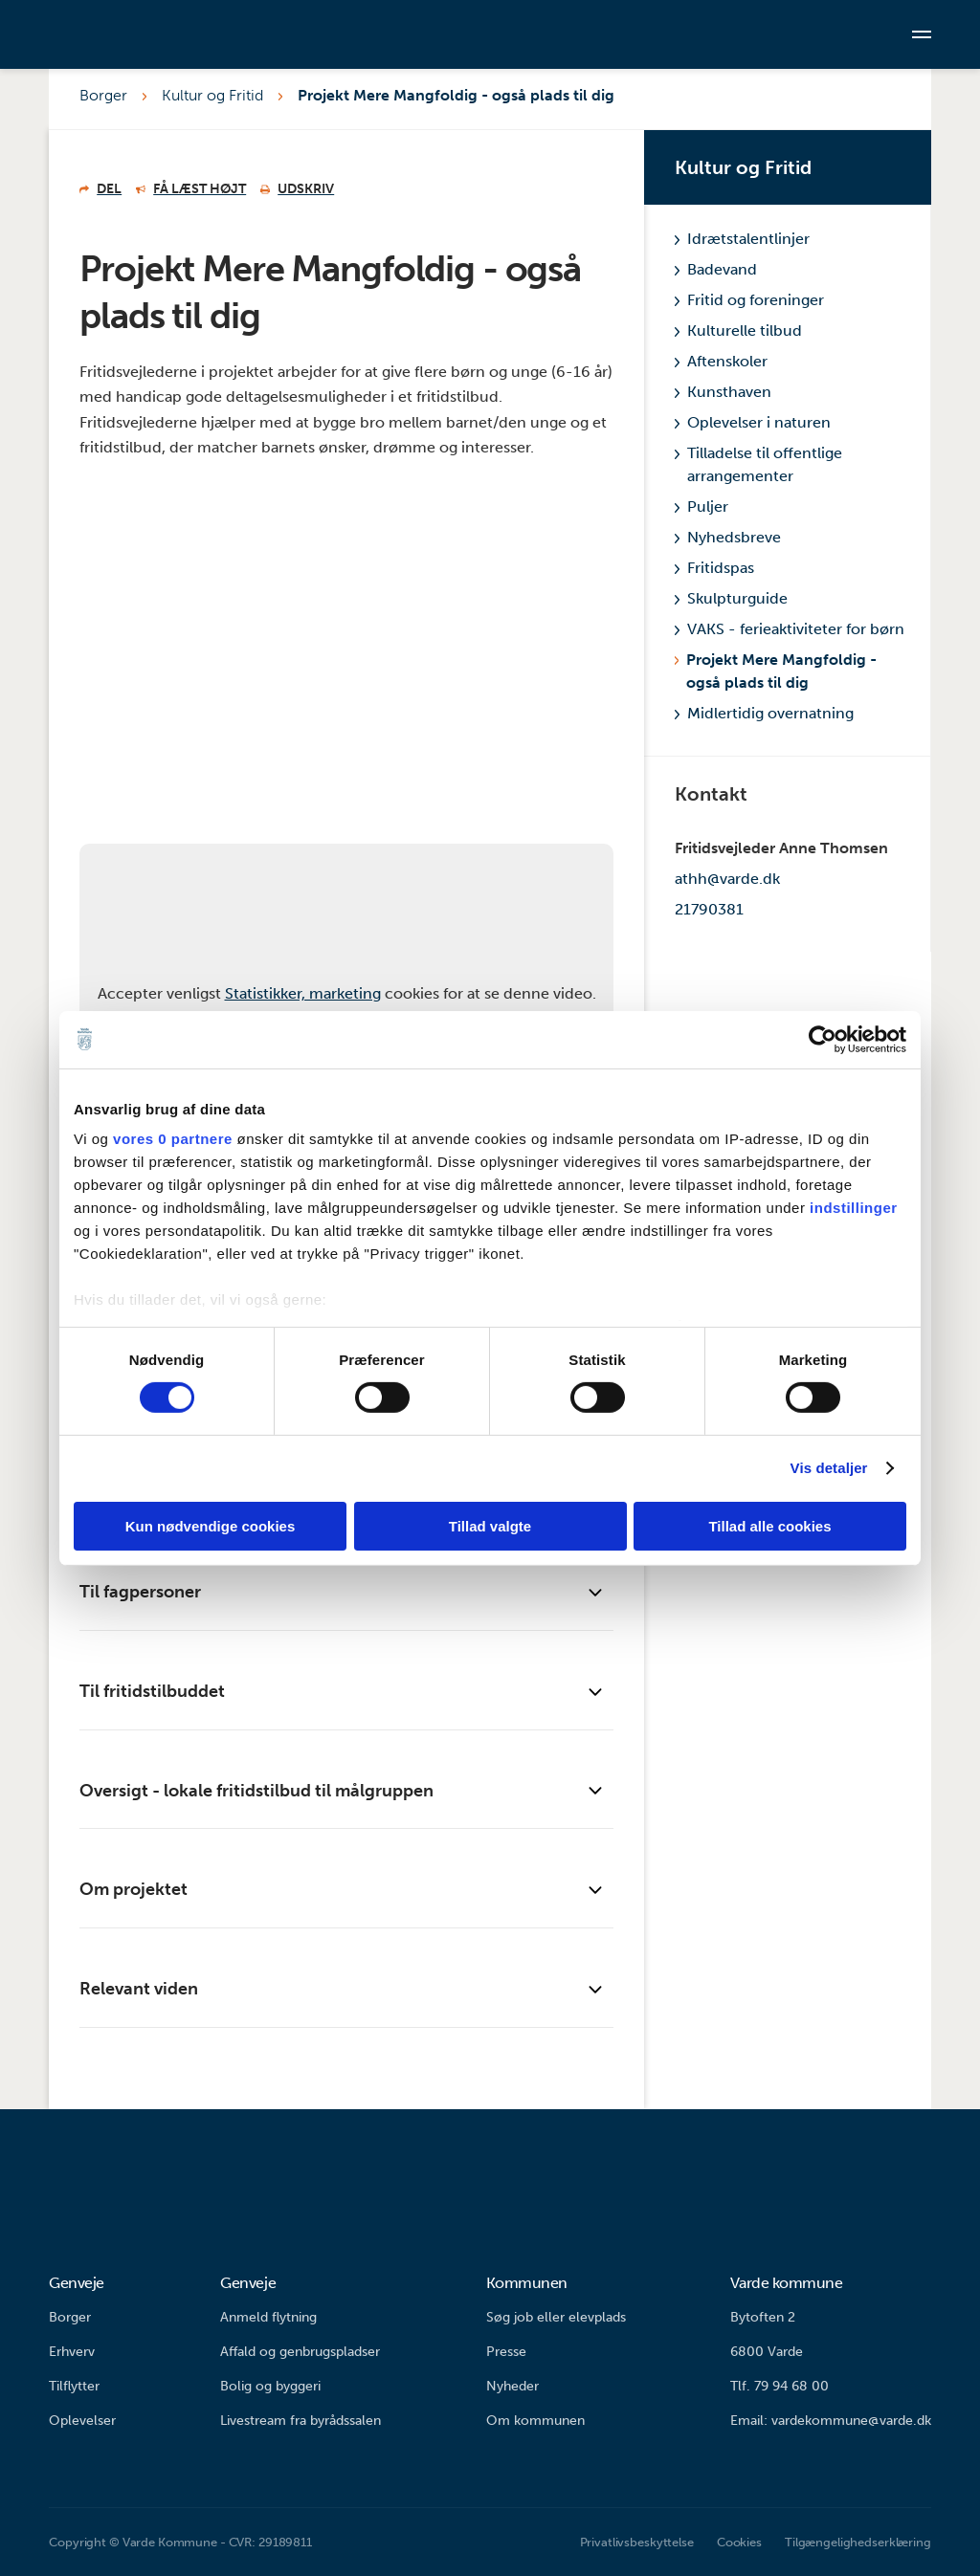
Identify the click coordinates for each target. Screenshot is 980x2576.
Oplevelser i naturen (753, 422)
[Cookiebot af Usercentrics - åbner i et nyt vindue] (822, 1038)
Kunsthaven (723, 392)
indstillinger (854, 1208)
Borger (103, 95)
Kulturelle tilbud (738, 330)
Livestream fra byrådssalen (300, 2420)
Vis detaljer (829, 1468)
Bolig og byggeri (270, 2386)
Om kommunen (535, 2420)
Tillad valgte (490, 1526)
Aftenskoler (721, 361)
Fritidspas (714, 568)
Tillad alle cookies (769, 1526)
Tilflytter (74, 2386)
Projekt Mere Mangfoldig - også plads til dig (456, 95)
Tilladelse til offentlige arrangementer (758, 464)
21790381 (709, 909)
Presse (506, 2352)
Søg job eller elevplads (556, 2317)
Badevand (716, 269)
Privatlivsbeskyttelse (637, 2542)
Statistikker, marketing (303, 993)
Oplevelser (82, 2420)
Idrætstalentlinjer (742, 239)
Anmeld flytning (268, 2317)
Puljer (701, 506)
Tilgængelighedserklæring (858, 2542)
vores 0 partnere (173, 1139)
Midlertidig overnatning (764, 713)
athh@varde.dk (727, 879)
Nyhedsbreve (728, 537)
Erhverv (72, 2352)
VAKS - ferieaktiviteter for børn (789, 629)
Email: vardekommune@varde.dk (830, 2420)
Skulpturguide (731, 598)
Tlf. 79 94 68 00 (779, 2386)
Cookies (739, 2542)
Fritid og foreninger (749, 300)
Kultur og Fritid (212, 95)
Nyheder (512, 2386)
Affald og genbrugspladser (300, 2352)
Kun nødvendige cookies (210, 1526)
